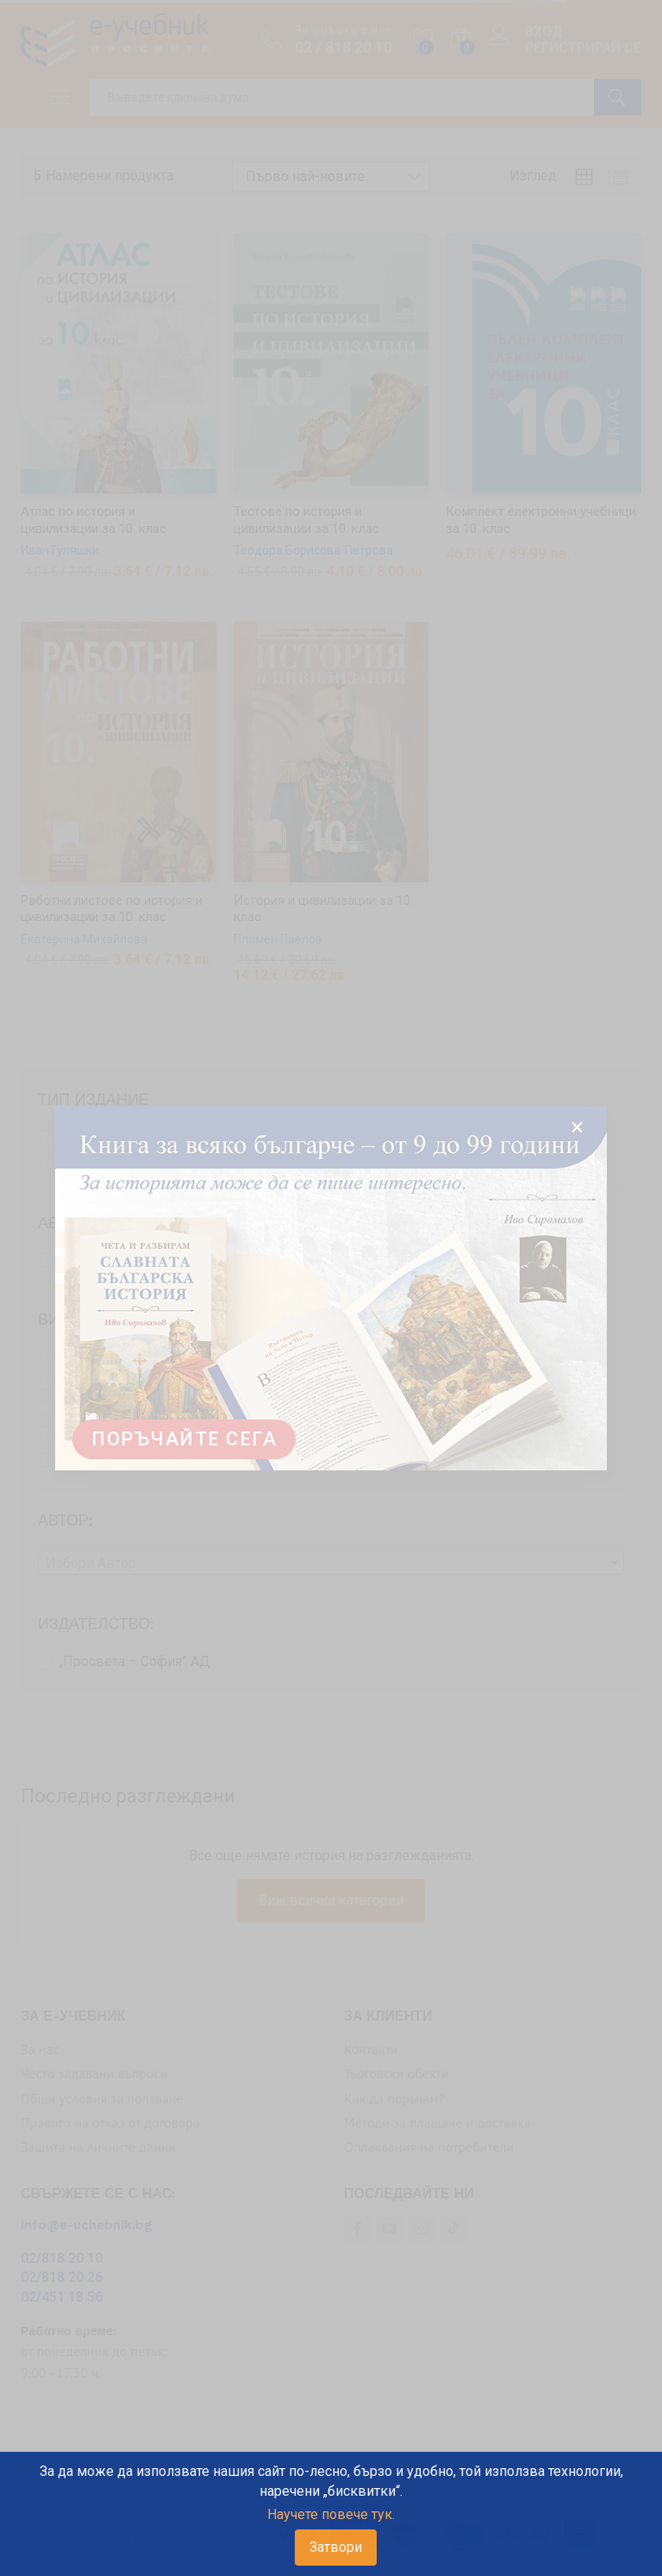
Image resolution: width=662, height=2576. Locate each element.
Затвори (335, 2547)
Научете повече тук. (331, 2514)
